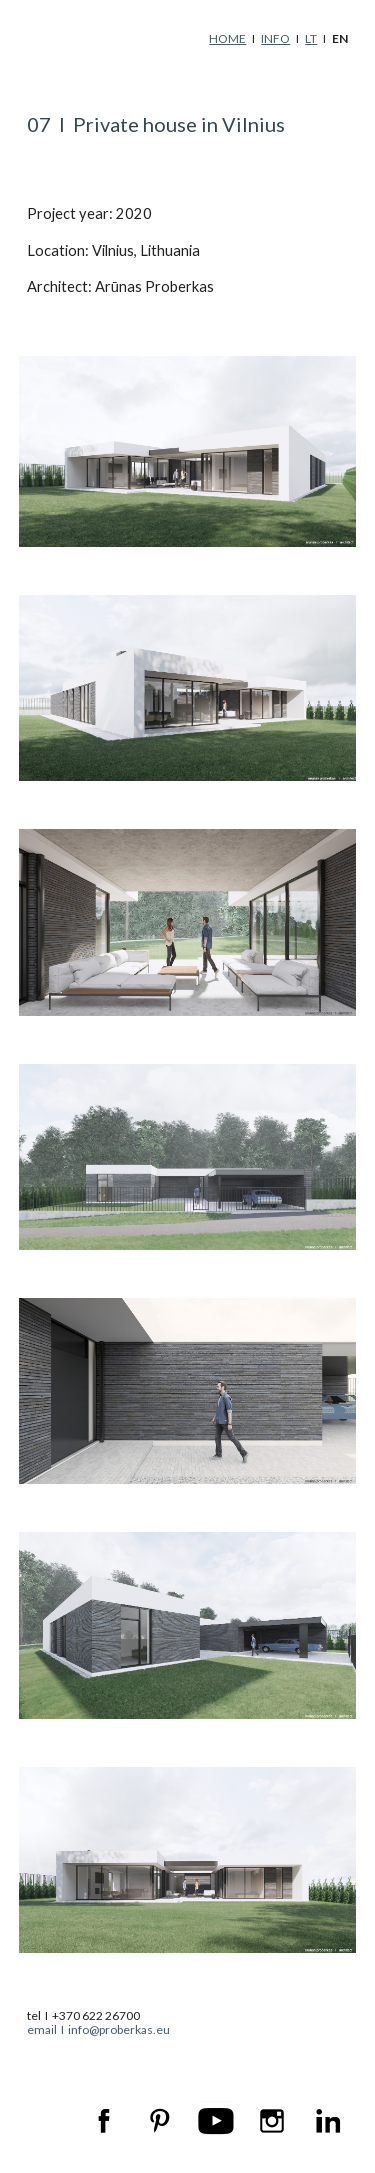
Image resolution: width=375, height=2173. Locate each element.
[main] (188, 39)
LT (311, 38)
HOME (227, 38)
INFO (275, 38)
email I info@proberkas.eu (98, 2029)
